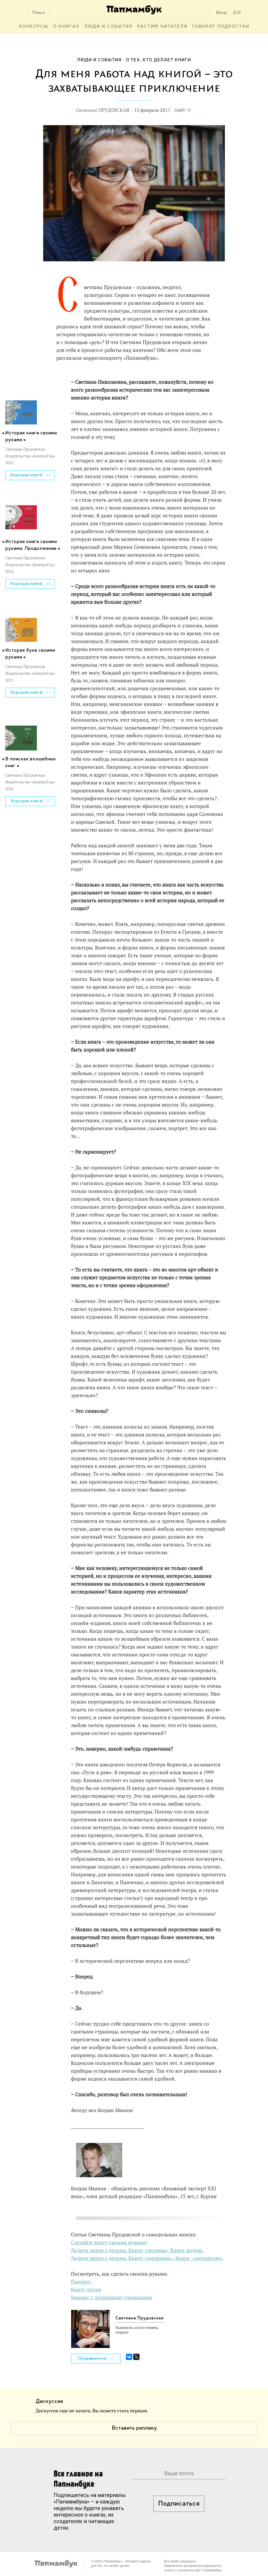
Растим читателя (162, 26)
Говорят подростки (220, 26)
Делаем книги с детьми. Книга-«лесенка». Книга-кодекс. (137, 2250)
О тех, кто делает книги (158, 60)
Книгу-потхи (86, 2289)
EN (237, 12)
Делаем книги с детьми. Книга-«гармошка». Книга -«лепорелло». (147, 2258)
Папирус (81, 2282)
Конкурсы (33, 26)
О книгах (66, 26)
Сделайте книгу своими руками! (109, 2242)
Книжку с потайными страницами (111, 2297)
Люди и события (108, 26)
